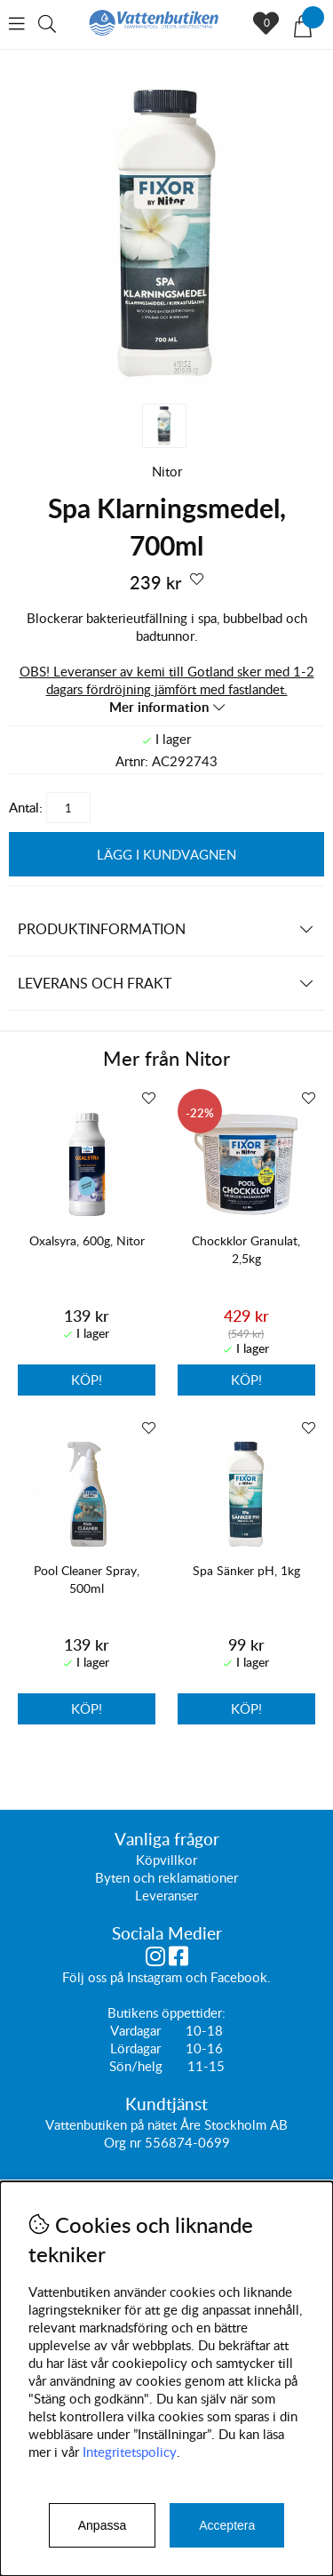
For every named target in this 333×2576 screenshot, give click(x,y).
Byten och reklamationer (166, 1878)
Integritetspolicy (130, 2451)
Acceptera (227, 2525)
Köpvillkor (166, 1860)
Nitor (167, 471)
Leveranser (166, 1896)
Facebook (238, 1978)
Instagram (154, 1978)
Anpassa (102, 2525)
